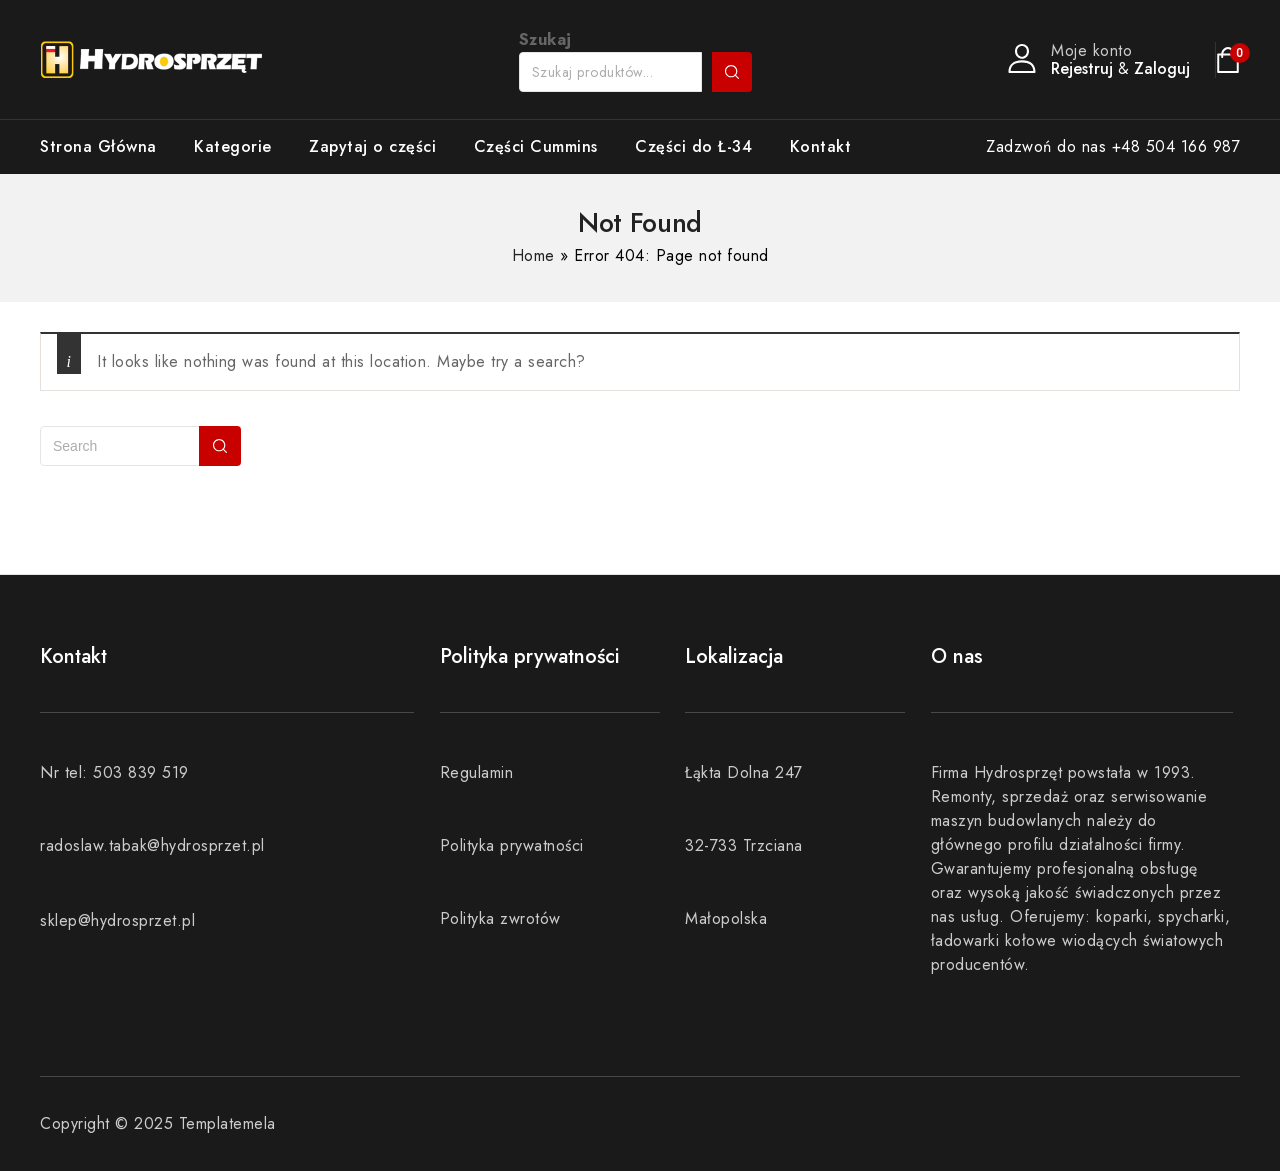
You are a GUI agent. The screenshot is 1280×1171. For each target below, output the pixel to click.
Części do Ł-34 (693, 146)
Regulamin (477, 772)
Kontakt (821, 146)
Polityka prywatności (512, 845)
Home (533, 255)
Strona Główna (98, 146)
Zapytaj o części (372, 146)
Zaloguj (1162, 68)
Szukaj (732, 72)
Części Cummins (536, 146)
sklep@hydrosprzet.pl (117, 920)
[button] (1237, 28)
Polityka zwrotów (500, 918)
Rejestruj (1082, 68)
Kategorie (233, 146)
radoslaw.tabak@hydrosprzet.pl (152, 845)
